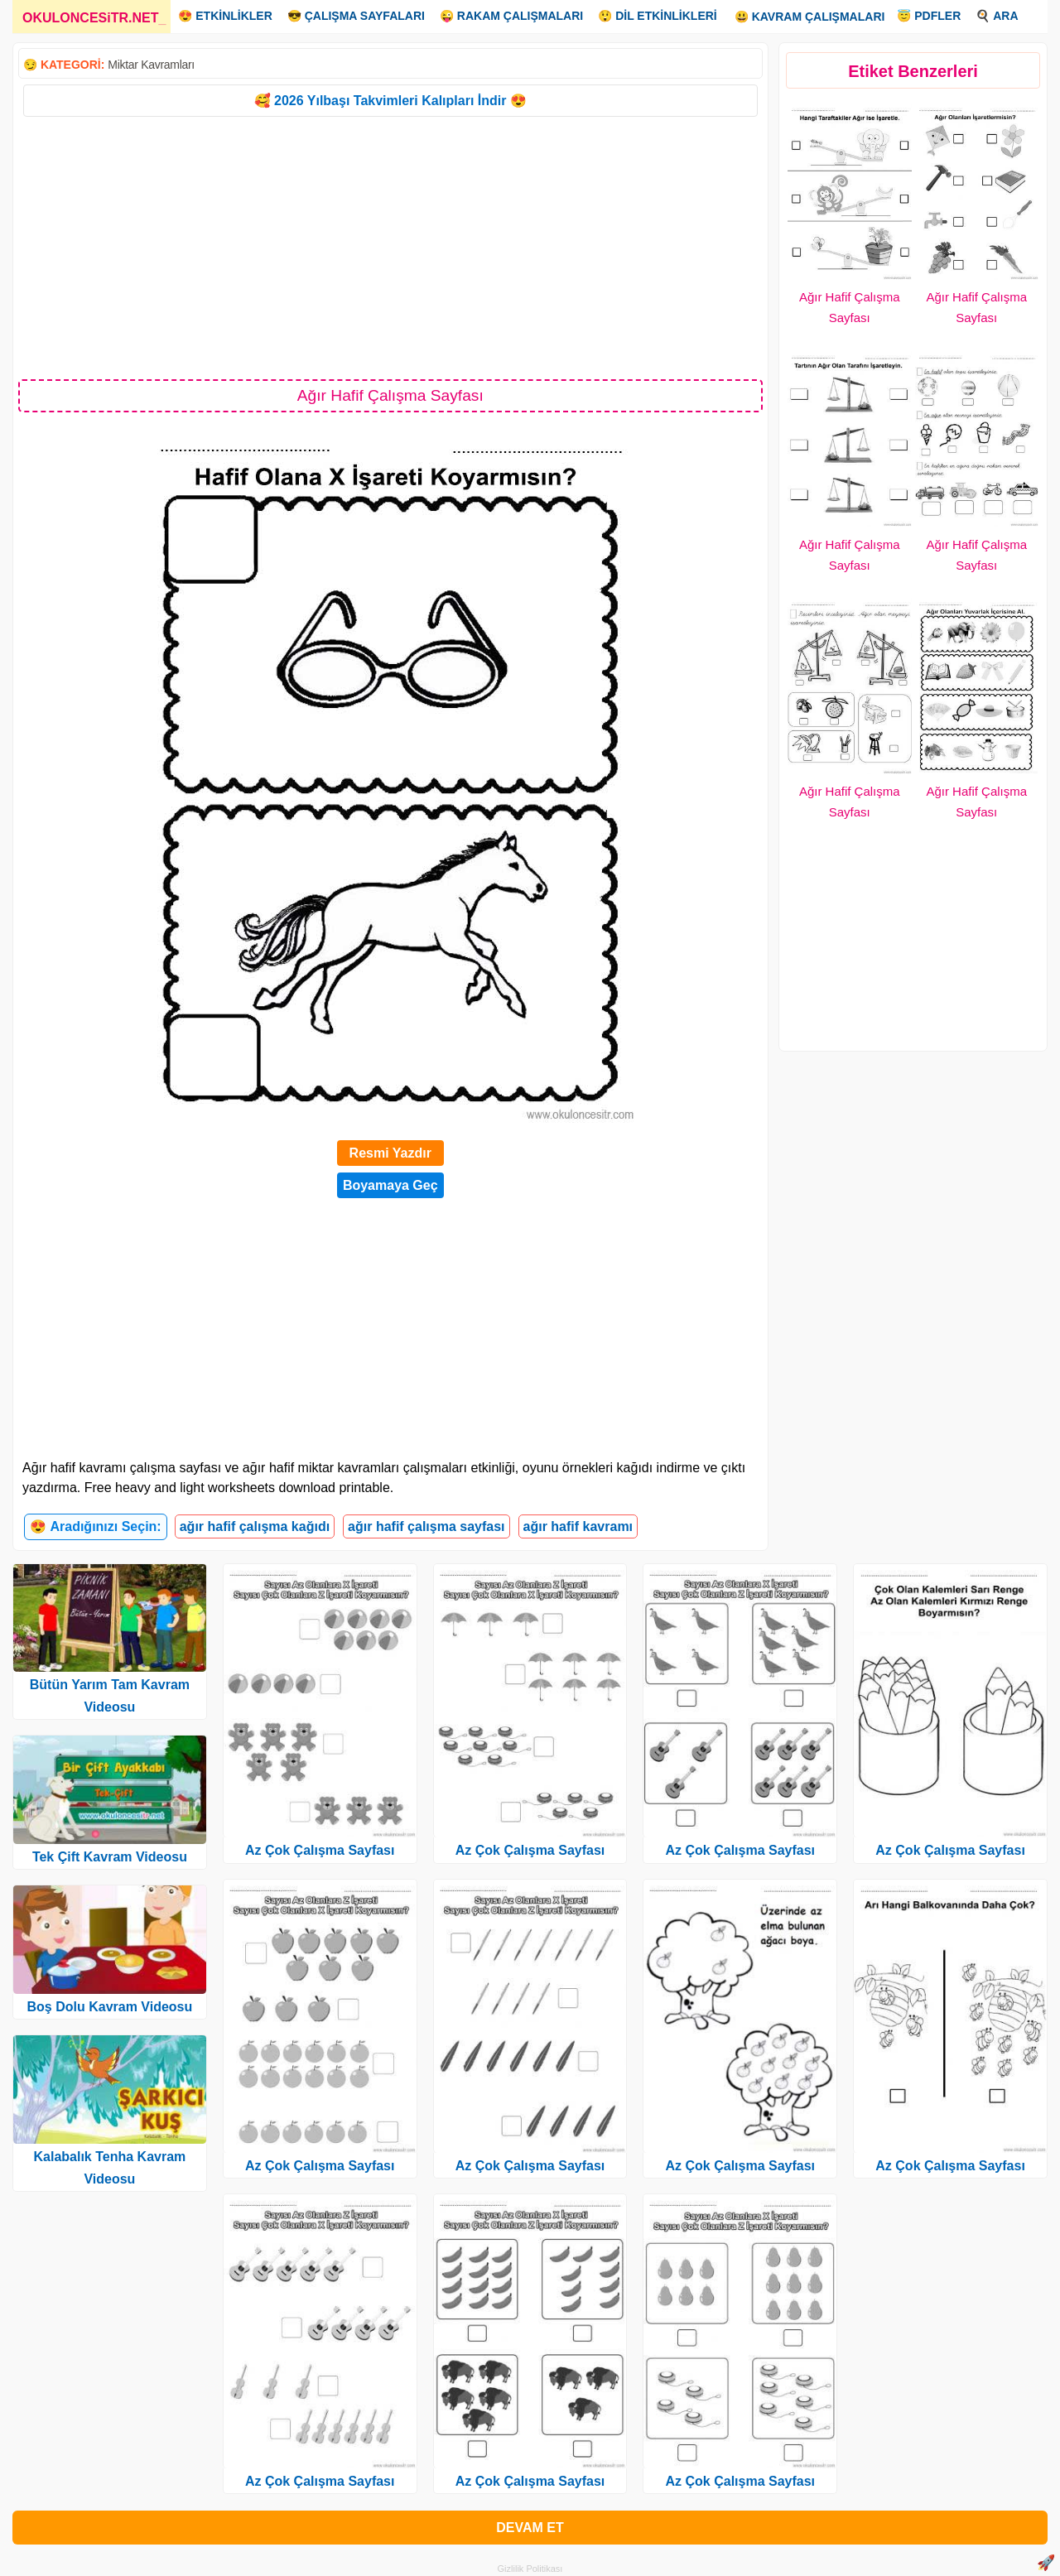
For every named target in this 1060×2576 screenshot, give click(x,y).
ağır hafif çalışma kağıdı (255, 1526)
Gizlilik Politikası (530, 2569)
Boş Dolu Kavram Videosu (110, 2007)
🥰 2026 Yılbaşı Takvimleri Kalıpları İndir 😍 (390, 101)
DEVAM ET (529, 2528)
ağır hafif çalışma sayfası (426, 1526)
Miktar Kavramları (151, 64)
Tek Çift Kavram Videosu (109, 1857)
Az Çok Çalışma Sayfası (320, 1850)
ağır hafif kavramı (578, 1526)
